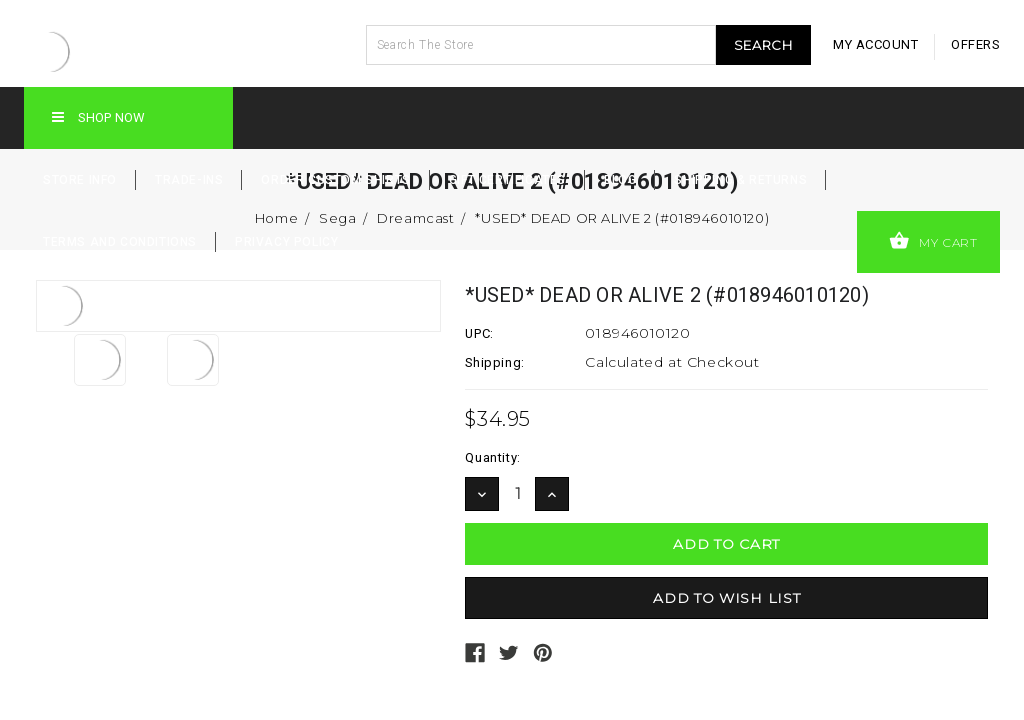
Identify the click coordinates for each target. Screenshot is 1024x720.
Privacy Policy (286, 242)
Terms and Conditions (120, 242)
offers (975, 44)
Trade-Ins (189, 180)
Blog (620, 180)
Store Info (80, 180)
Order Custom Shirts (335, 180)
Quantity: (492, 457)
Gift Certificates (507, 180)
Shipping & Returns (740, 180)
